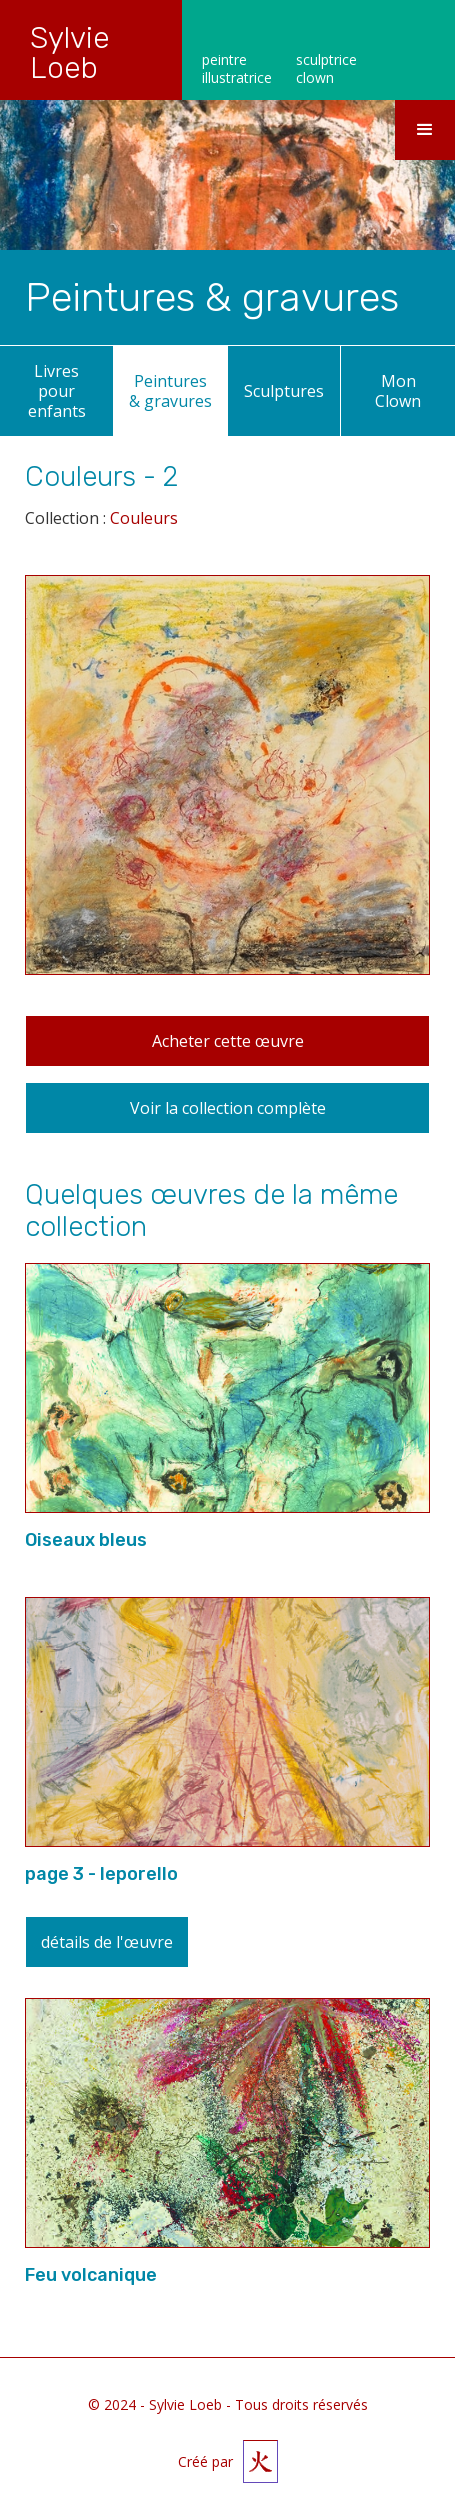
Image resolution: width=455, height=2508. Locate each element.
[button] (425, 130)
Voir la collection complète (228, 1108)
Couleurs (144, 518)
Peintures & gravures (170, 391)
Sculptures (284, 391)
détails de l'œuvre (107, 1942)
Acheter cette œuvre (228, 1041)
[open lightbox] (227, 787)
